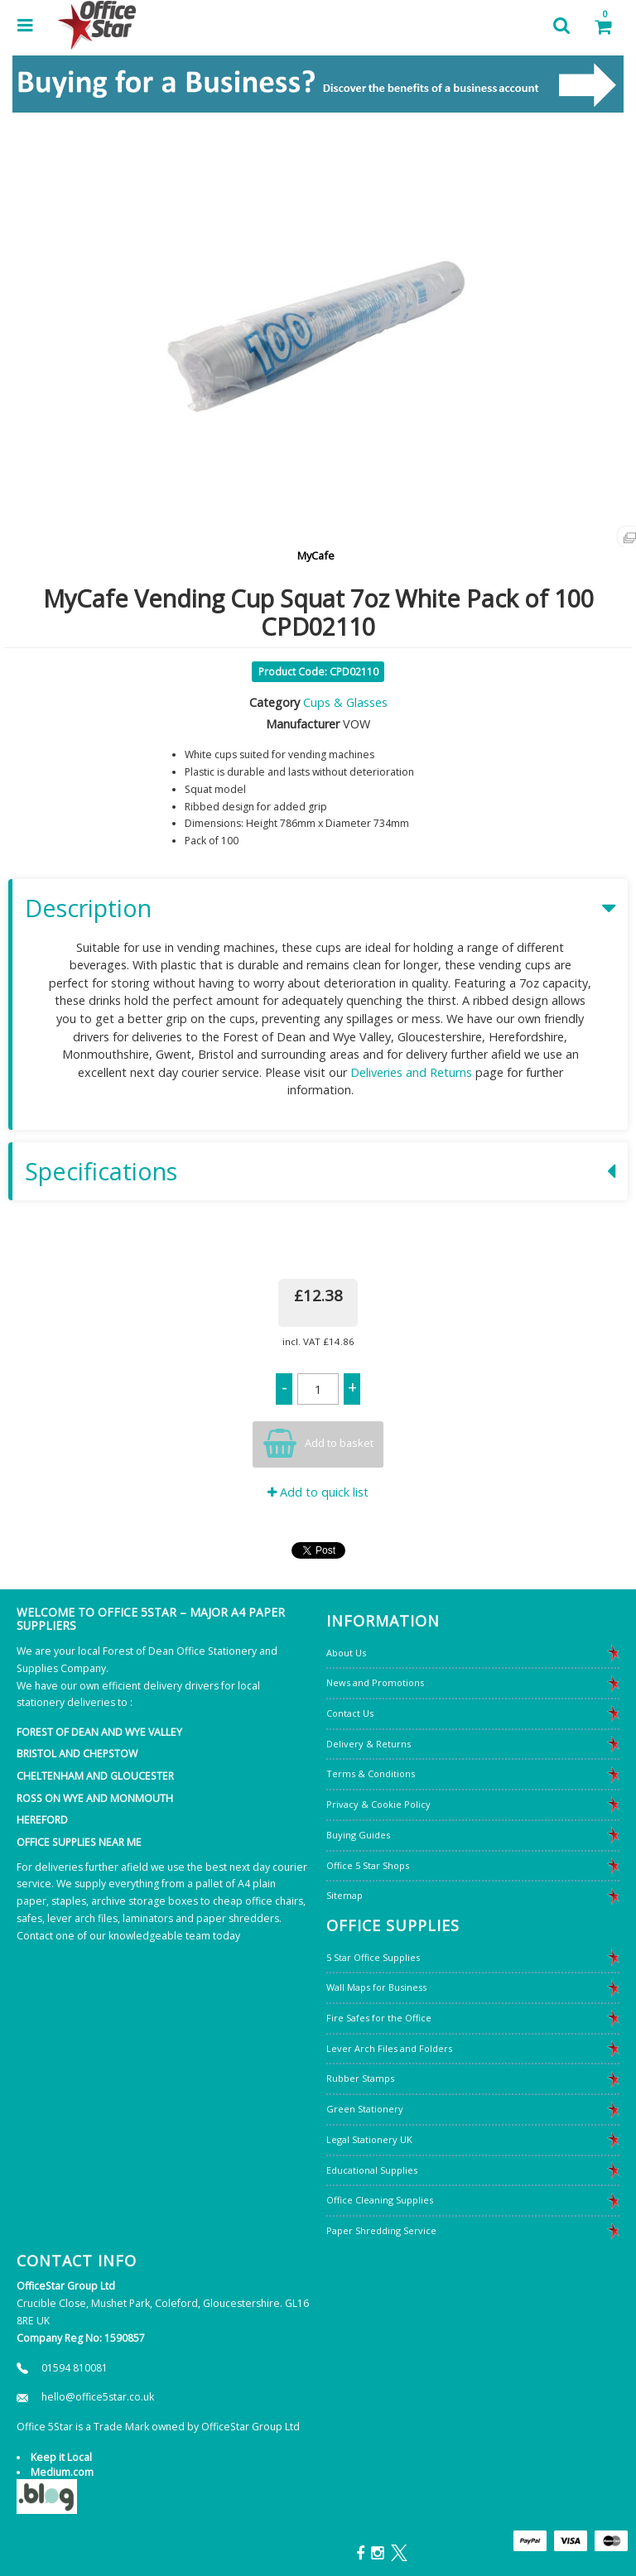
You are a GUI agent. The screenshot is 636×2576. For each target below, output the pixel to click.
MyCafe (316, 555)
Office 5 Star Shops (367, 1865)
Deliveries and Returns (411, 1072)
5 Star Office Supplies (373, 1957)
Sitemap (344, 1895)
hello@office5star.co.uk (97, 2397)
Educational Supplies (371, 2170)
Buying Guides (358, 1835)
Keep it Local (61, 2457)
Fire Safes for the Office (378, 2017)
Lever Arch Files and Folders (389, 2048)
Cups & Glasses (345, 702)
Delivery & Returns (368, 1743)
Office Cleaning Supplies (379, 2200)
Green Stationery (364, 2109)
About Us (346, 1652)
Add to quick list (318, 1492)
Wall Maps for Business (376, 1987)
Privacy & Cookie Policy (378, 1804)
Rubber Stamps (360, 2078)
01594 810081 (74, 2368)
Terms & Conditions (370, 1773)
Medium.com (62, 2472)
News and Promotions (375, 1682)
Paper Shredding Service (381, 2230)
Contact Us (349, 1713)
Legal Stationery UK (369, 2139)
